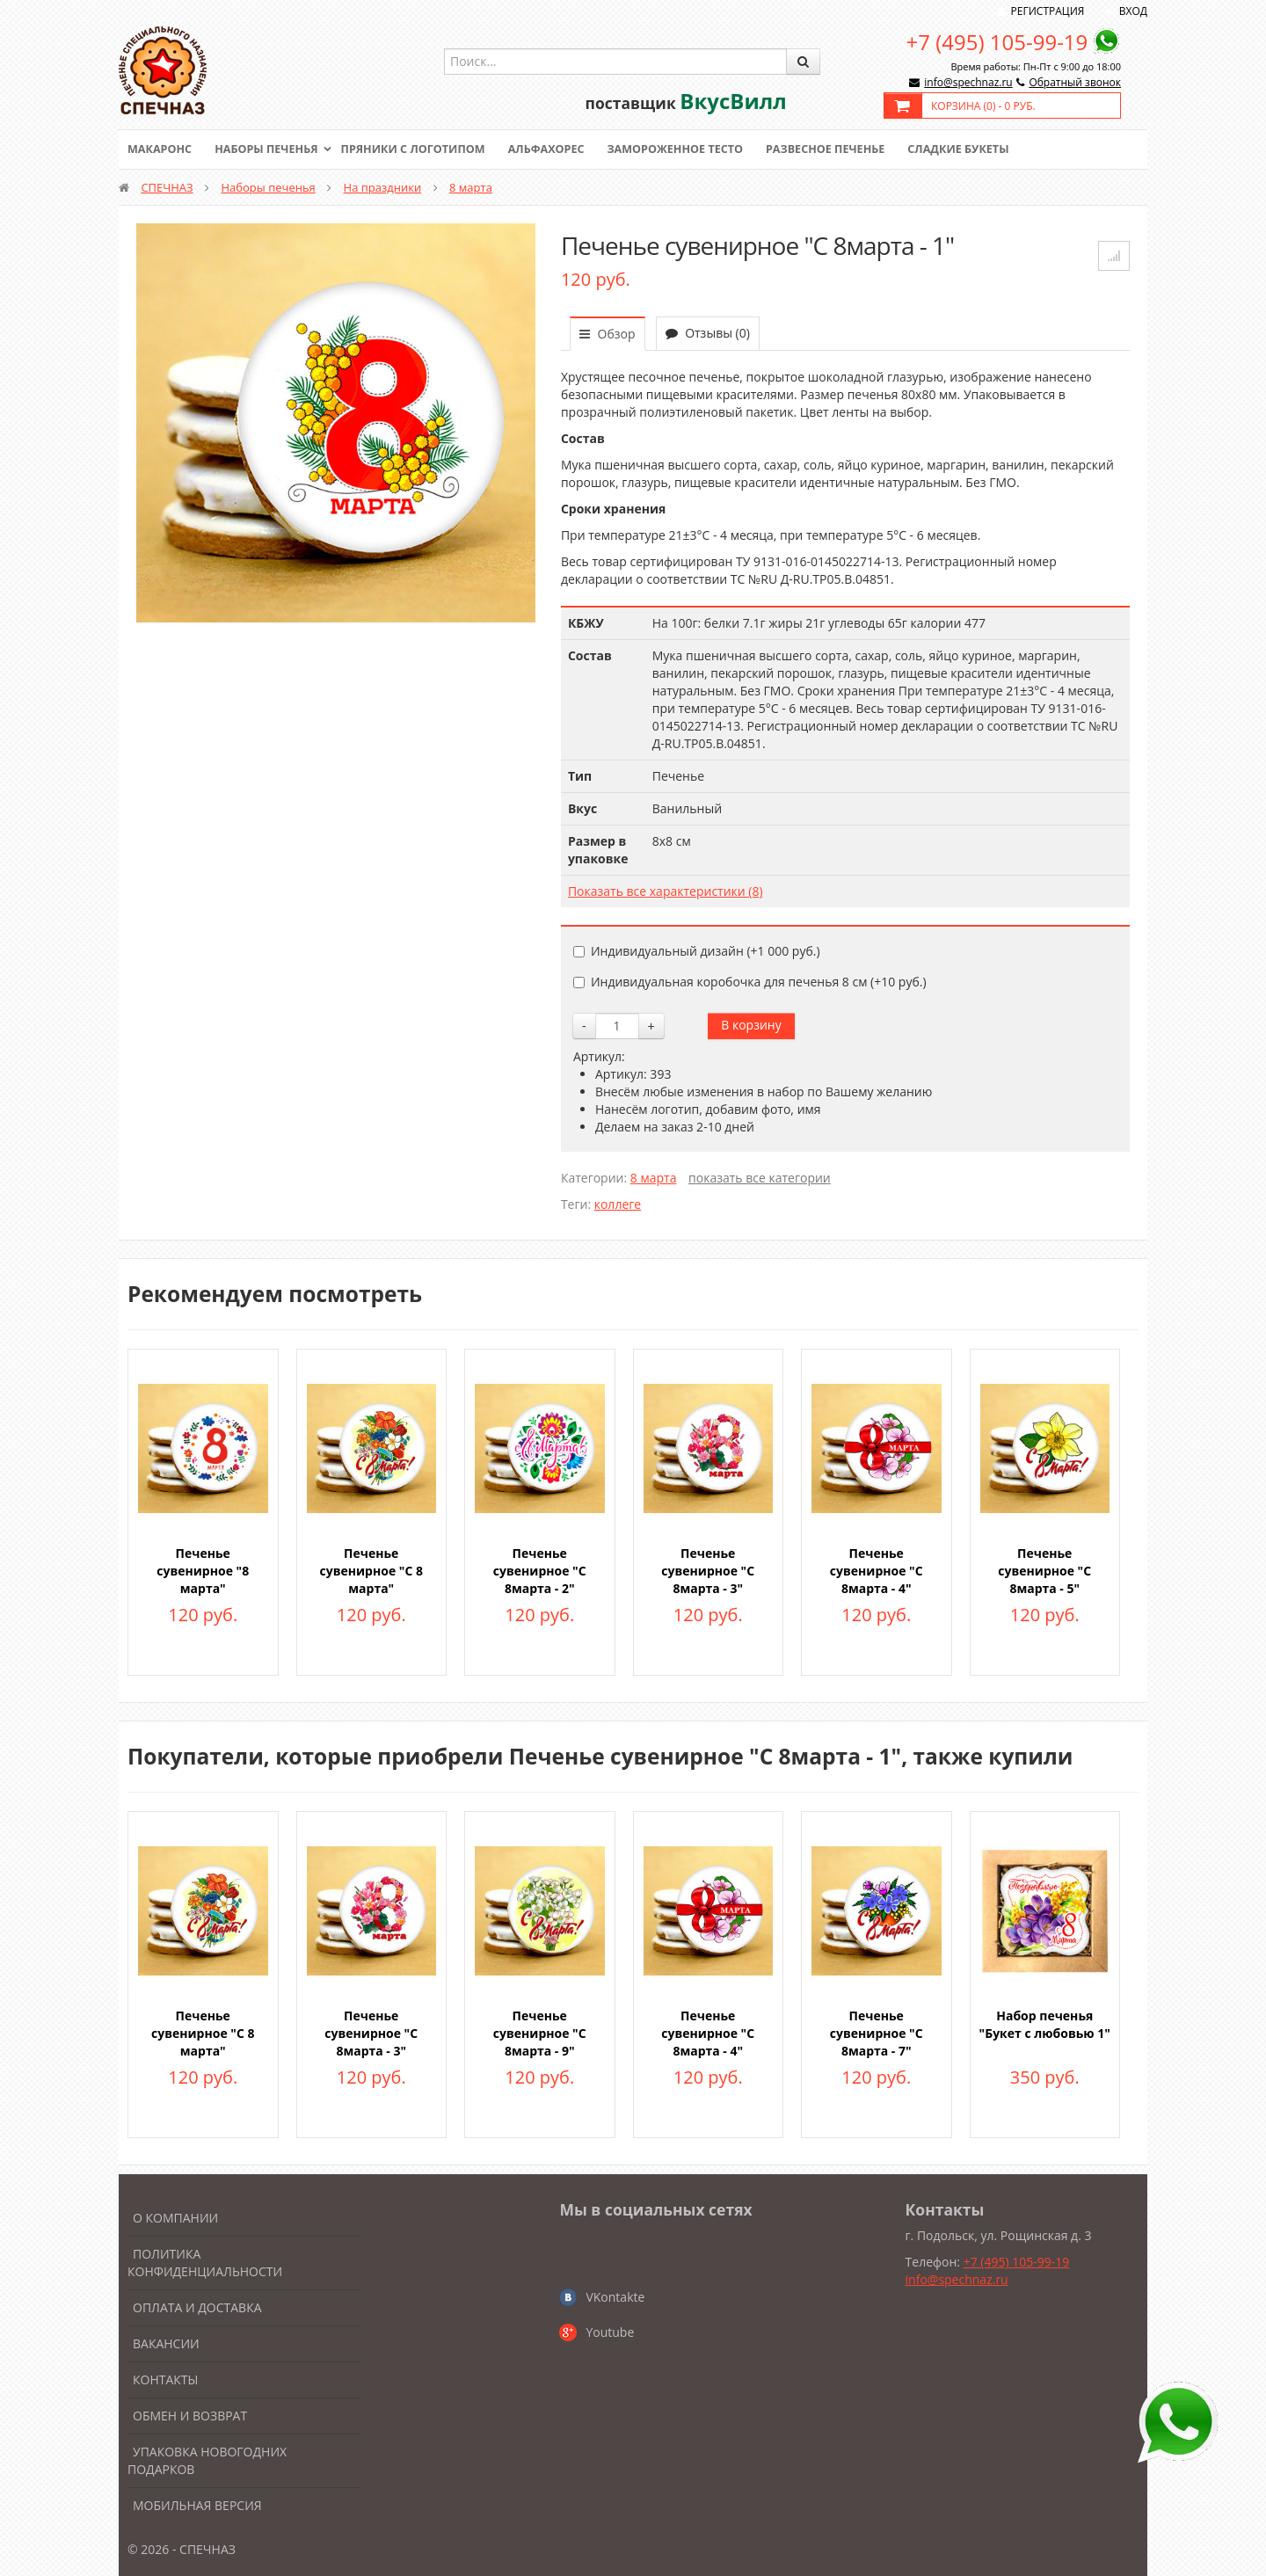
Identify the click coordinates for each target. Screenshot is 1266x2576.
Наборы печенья (270, 149)
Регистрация (1048, 11)
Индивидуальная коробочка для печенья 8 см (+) (750, 981)
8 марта (470, 187)
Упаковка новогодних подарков (207, 2460)
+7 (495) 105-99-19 (997, 41)
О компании (175, 2217)
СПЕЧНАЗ (167, 187)
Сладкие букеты (982, 149)
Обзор (607, 333)
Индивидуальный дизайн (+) (696, 950)
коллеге (617, 1204)
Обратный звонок (1075, 82)
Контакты (165, 2379)
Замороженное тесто (691, 149)
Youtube (610, 2332)
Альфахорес (558, 149)
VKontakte (615, 2297)
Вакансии (166, 2343)
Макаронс (160, 149)
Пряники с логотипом (421, 149)
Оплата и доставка (197, 2307)
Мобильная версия (197, 2505)
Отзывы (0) (708, 332)
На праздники (383, 187)
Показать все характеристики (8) (665, 891)
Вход (1133, 11)
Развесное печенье (845, 149)
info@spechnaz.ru (968, 82)
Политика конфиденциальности (204, 2262)
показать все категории (759, 1177)
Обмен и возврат (190, 2415)
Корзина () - (983, 105)
